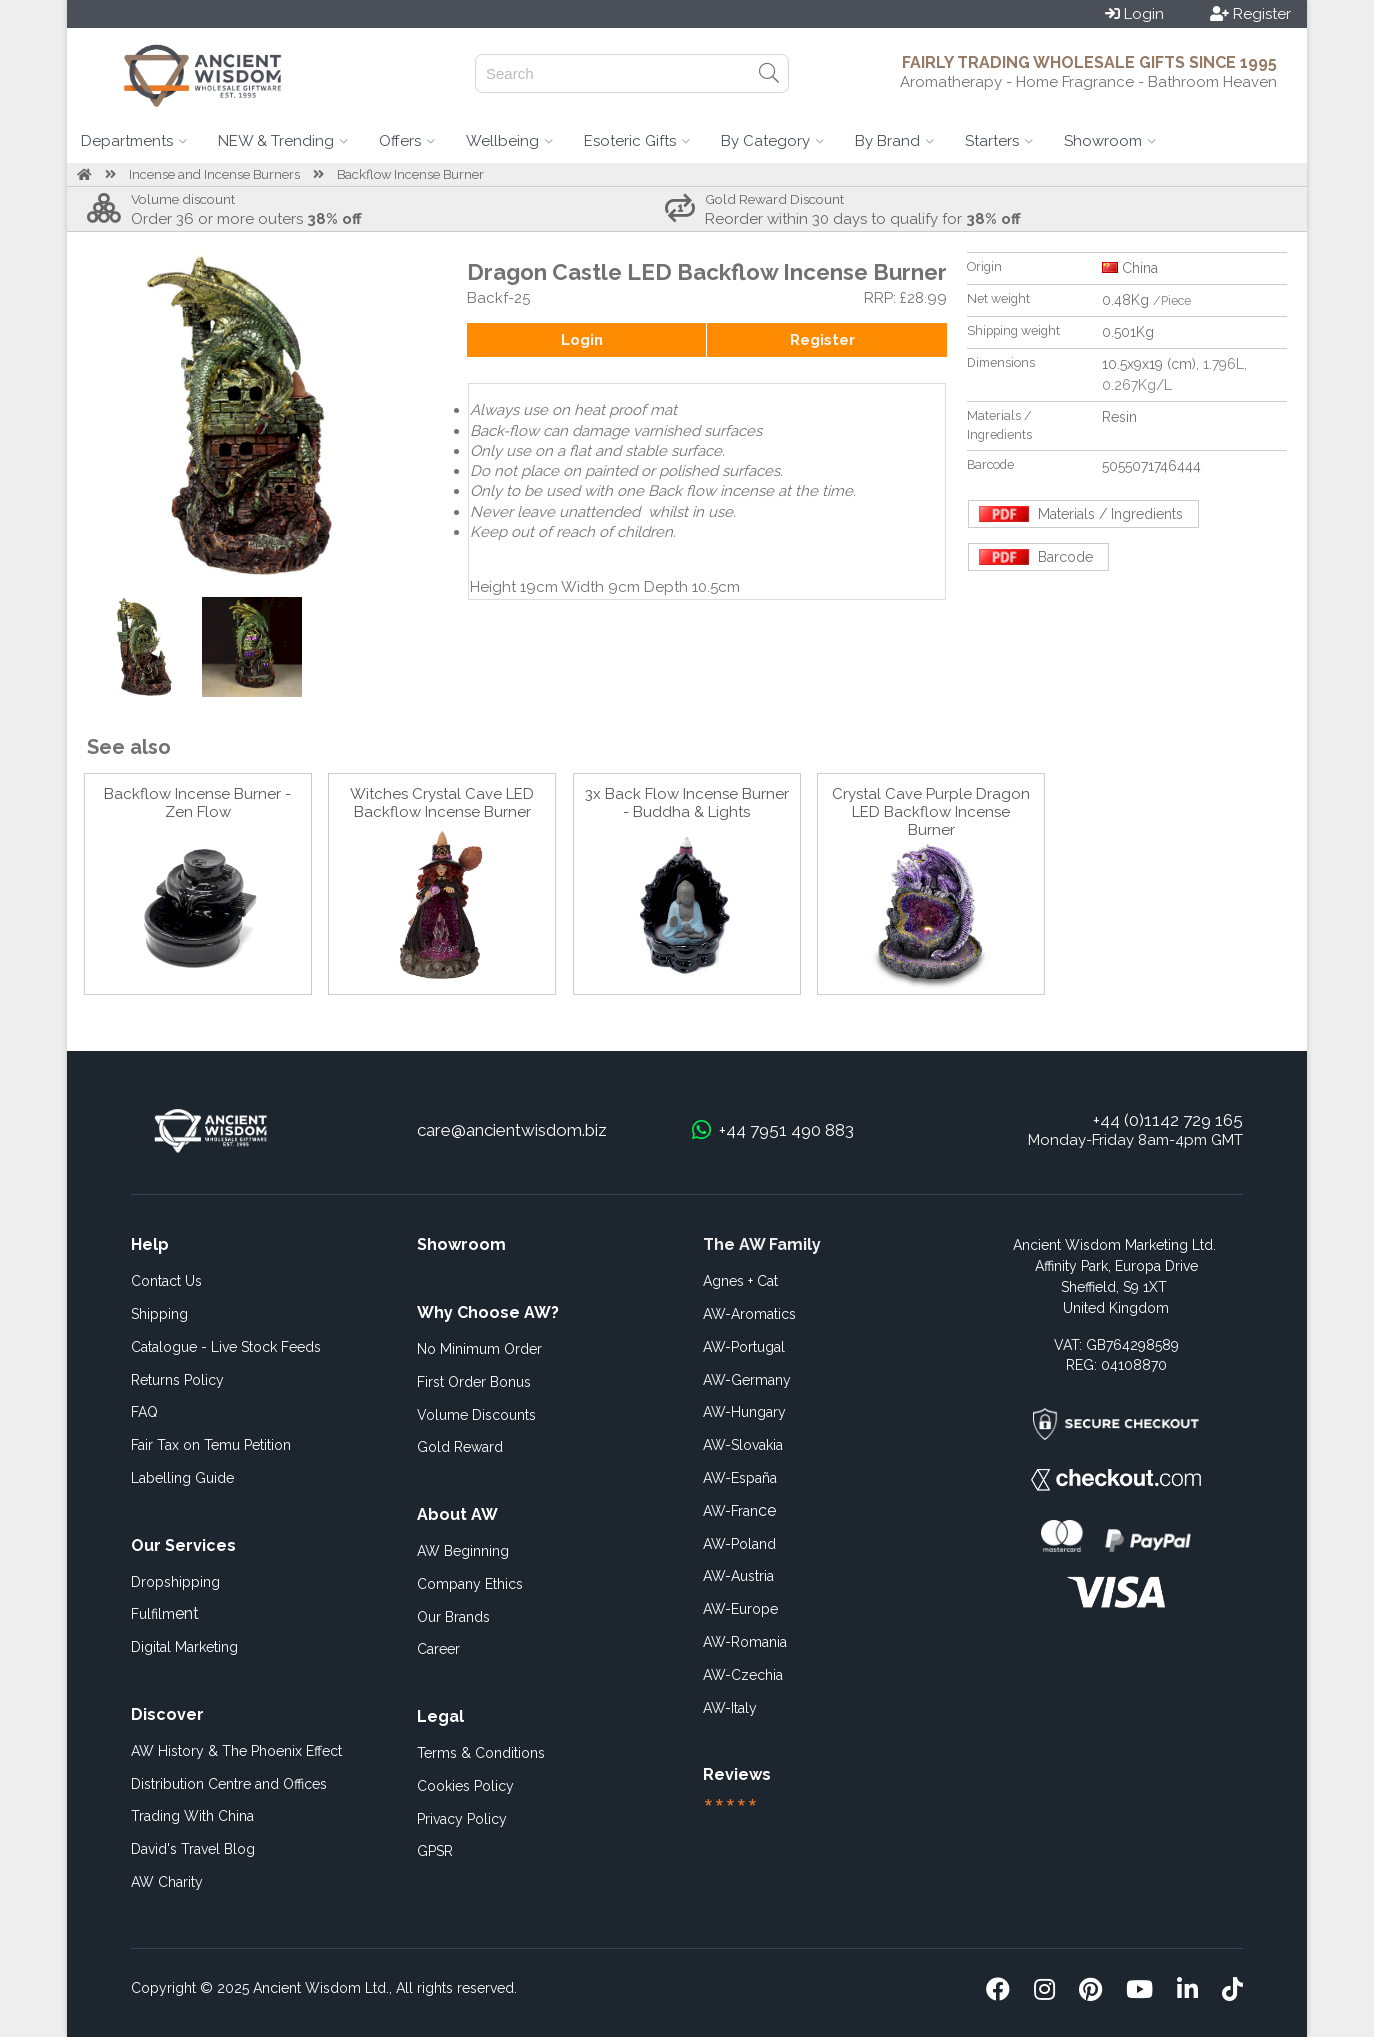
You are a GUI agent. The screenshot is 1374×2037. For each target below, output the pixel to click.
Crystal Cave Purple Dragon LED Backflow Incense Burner (931, 812)
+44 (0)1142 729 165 (1168, 1120)
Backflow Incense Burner (410, 174)
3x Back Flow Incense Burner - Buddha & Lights (687, 803)
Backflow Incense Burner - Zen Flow (197, 803)
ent (165, 1613)
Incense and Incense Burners (214, 174)
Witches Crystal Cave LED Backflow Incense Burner (442, 803)
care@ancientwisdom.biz (512, 1130)
